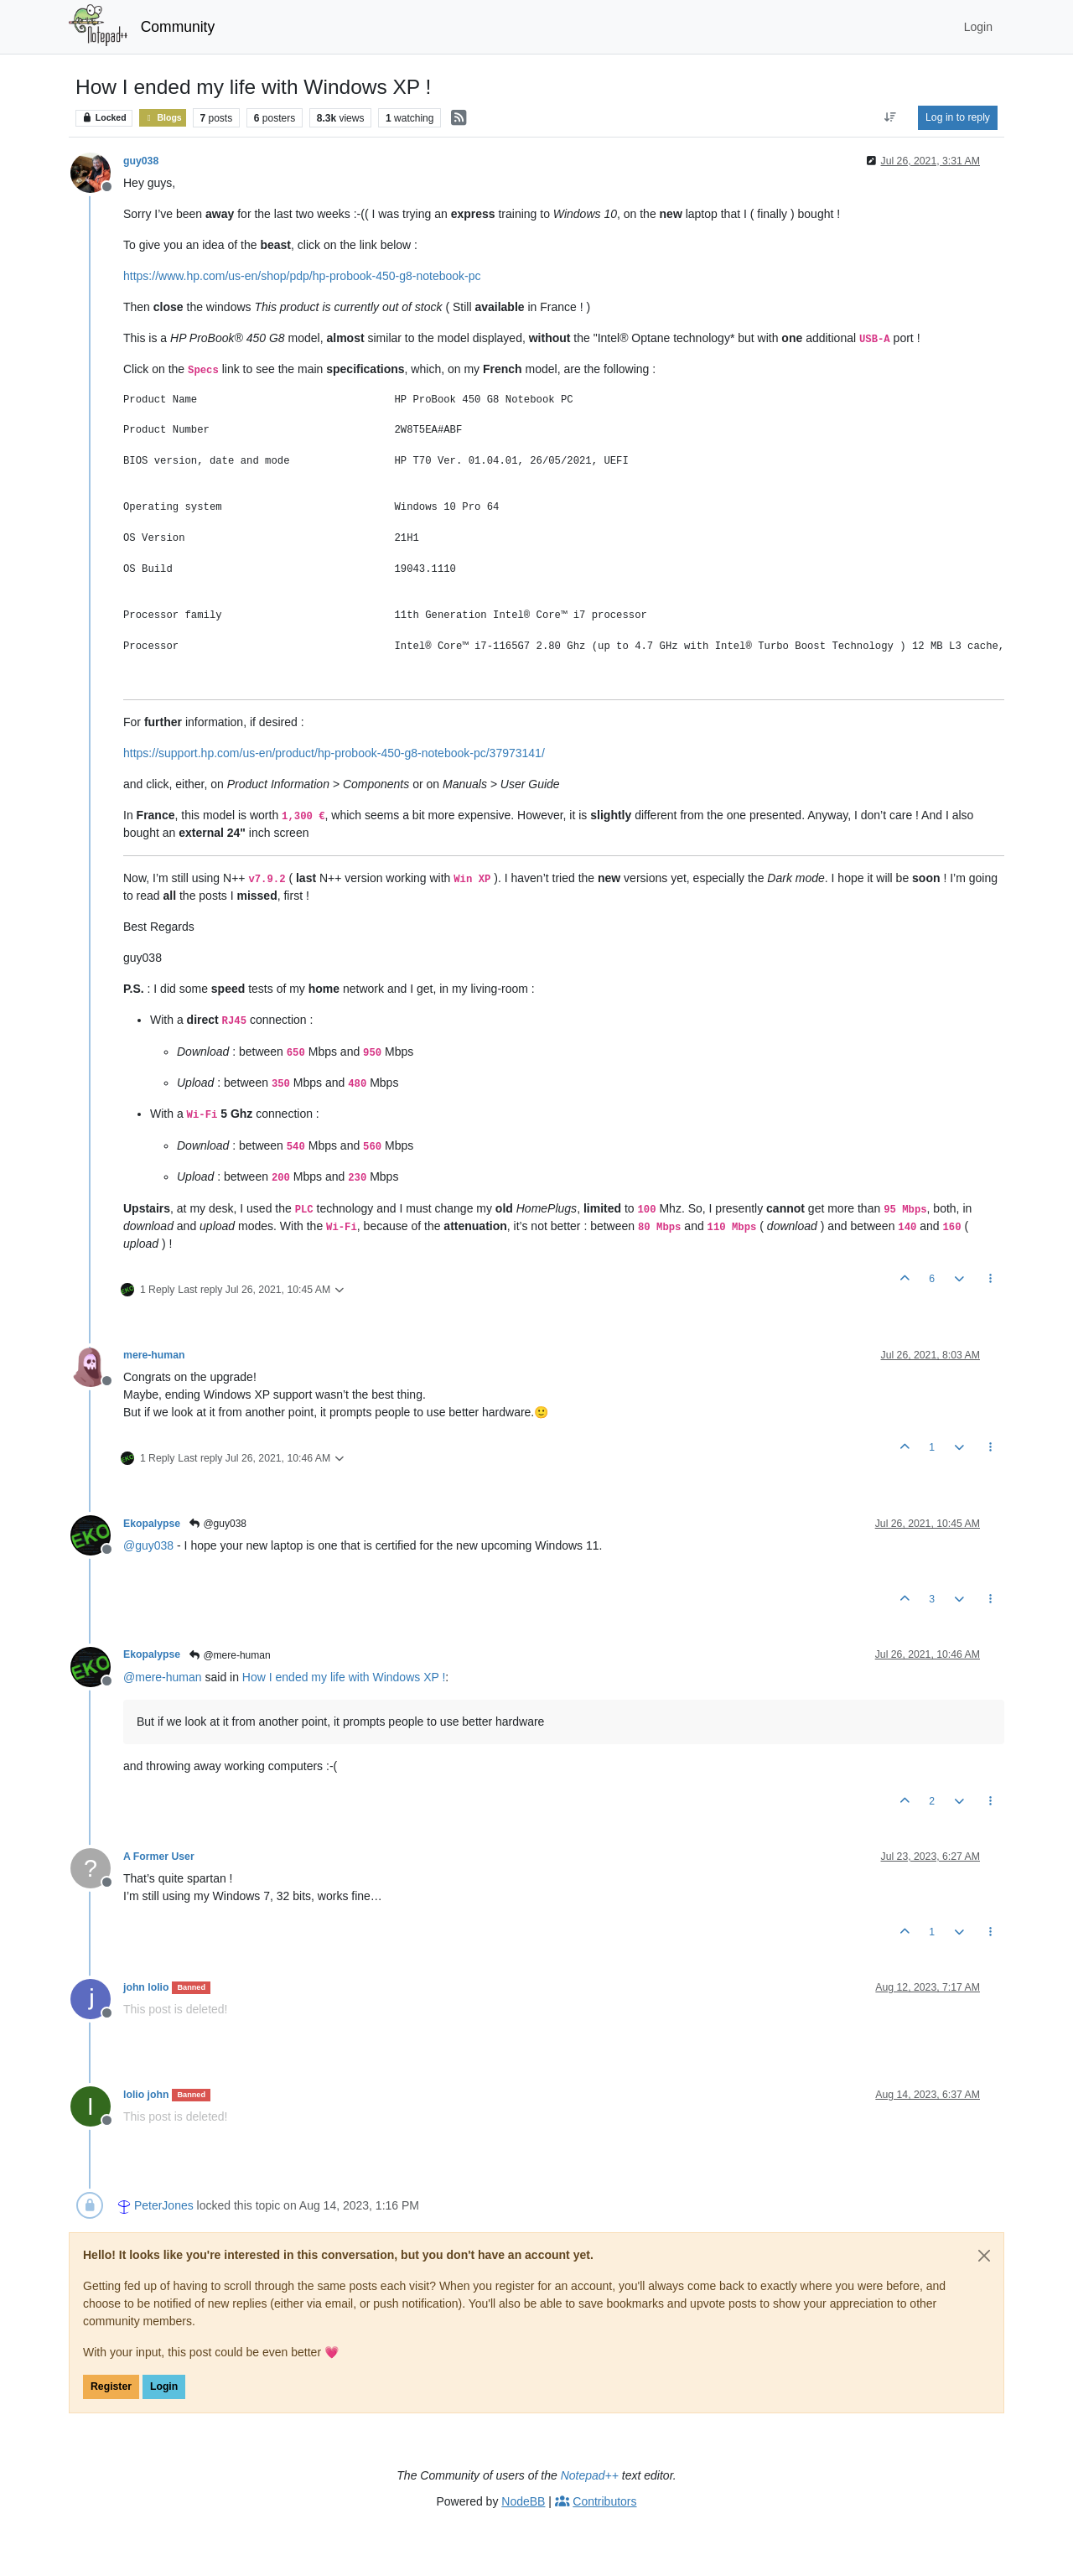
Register (111, 2386)
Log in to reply (957, 117)
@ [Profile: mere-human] (162, 1677)
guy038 (140, 161)
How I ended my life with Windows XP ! (344, 1677)
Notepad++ (590, 2475)
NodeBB (523, 2501)
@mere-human (229, 1655)
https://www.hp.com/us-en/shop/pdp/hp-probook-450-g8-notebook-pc (301, 276)
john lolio (145, 1987)
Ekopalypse (151, 1524)
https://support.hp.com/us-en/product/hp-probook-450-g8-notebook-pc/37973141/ (334, 753)
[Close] (984, 2255)
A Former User (158, 1856)
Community (178, 26)
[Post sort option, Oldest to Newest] (891, 117)
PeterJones (164, 2205)
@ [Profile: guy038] (148, 1545)
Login (164, 2386)
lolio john (145, 2095)
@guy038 (217, 1524)
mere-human (154, 1355)
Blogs (162, 117)
